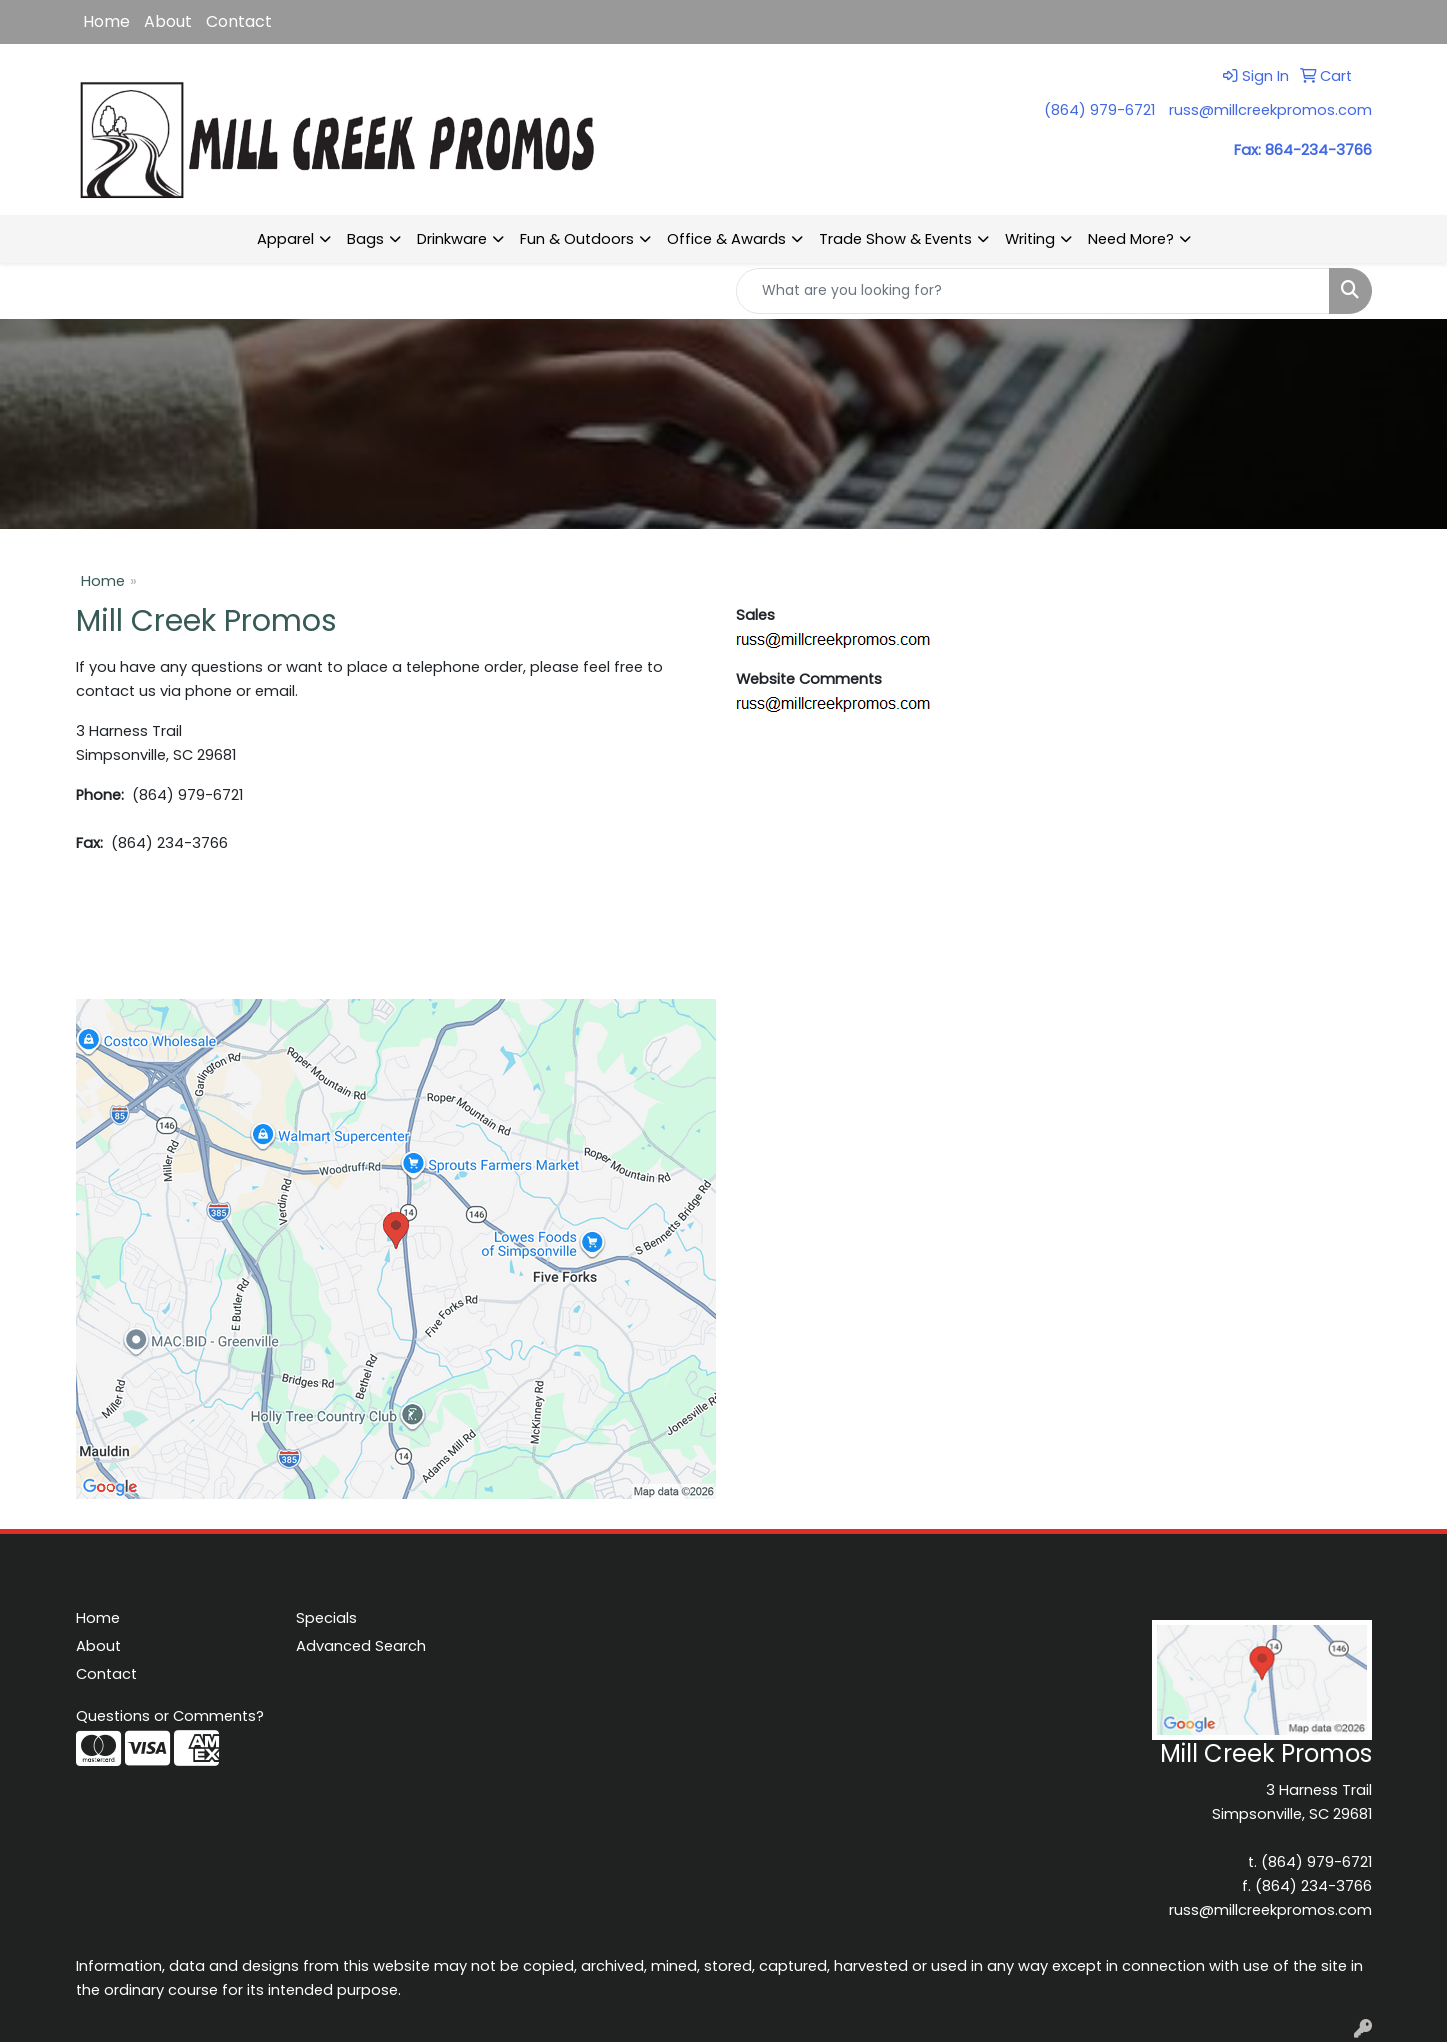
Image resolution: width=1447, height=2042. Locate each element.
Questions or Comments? (170, 1716)
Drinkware (452, 239)
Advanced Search (361, 1646)
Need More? (1131, 239)
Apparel (285, 239)
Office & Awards (726, 239)
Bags (365, 239)
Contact (239, 21)
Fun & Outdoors (577, 239)
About (168, 21)
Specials (326, 1618)
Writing (1030, 239)
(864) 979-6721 (1099, 110)
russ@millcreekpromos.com (1270, 110)
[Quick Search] (1033, 291)
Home (106, 21)
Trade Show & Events (895, 239)
